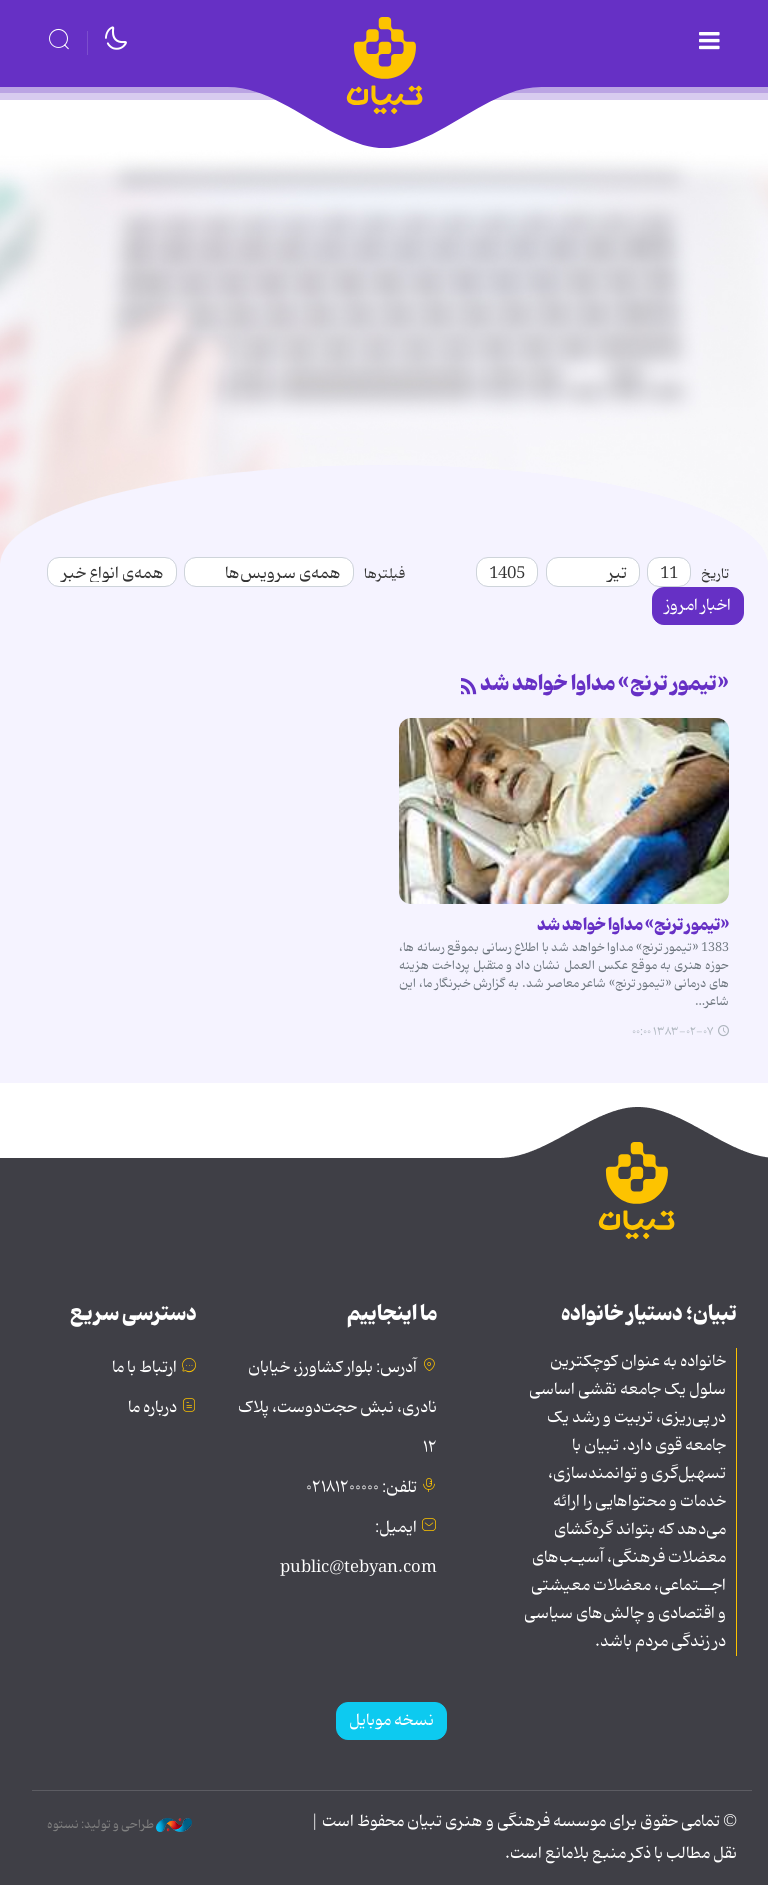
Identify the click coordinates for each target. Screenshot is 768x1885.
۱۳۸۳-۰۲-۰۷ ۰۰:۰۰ (672, 1032)
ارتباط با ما (144, 1368)
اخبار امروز (698, 606)
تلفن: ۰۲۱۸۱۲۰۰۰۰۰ (361, 1488)
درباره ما (152, 1408)
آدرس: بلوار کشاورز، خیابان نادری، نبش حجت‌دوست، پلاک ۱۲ (337, 1408)
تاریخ (715, 574)
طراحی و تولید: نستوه (119, 1825)
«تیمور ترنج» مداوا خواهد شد (604, 684)
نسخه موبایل (391, 1721)
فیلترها (384, 574)
